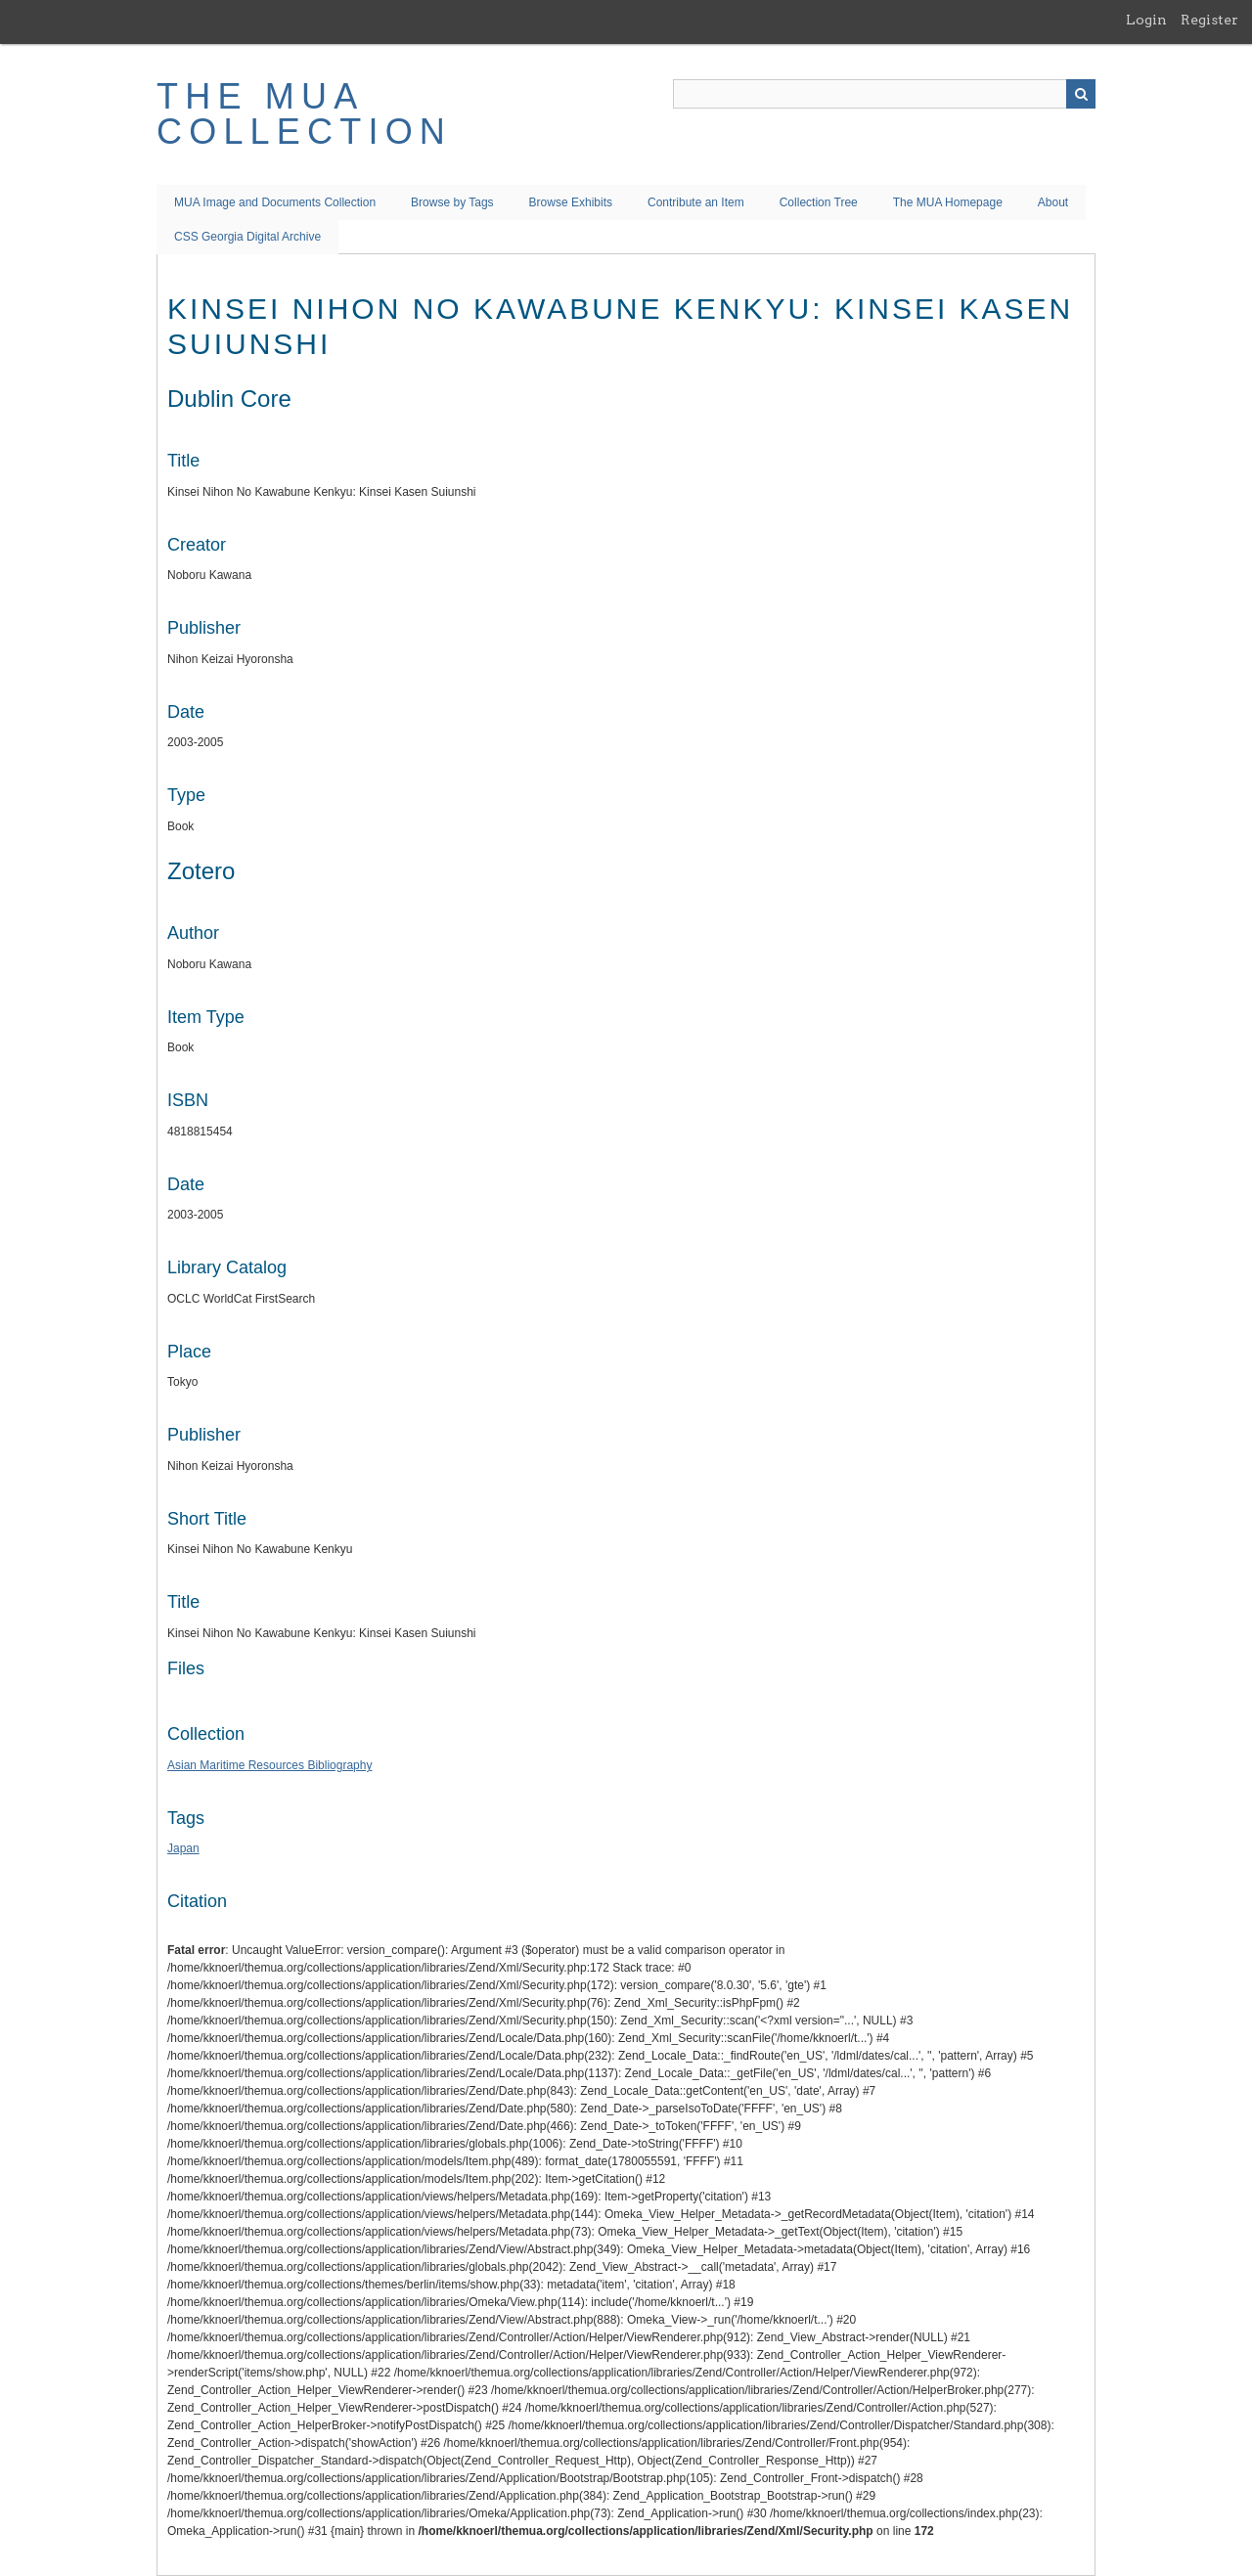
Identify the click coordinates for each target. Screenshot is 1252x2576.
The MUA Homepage (948, 202)
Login (1146, 19)
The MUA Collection (304, 114)
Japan (183, 1848)
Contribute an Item (696, 202)
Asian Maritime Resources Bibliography (269, 1765)
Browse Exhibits (570, 202)
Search (1081, 94)
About (1053, 202)
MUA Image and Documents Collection (275, 202)
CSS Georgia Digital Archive (247, 237)
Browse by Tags (452, 202)
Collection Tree (819, 202)
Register (1209, 19)
